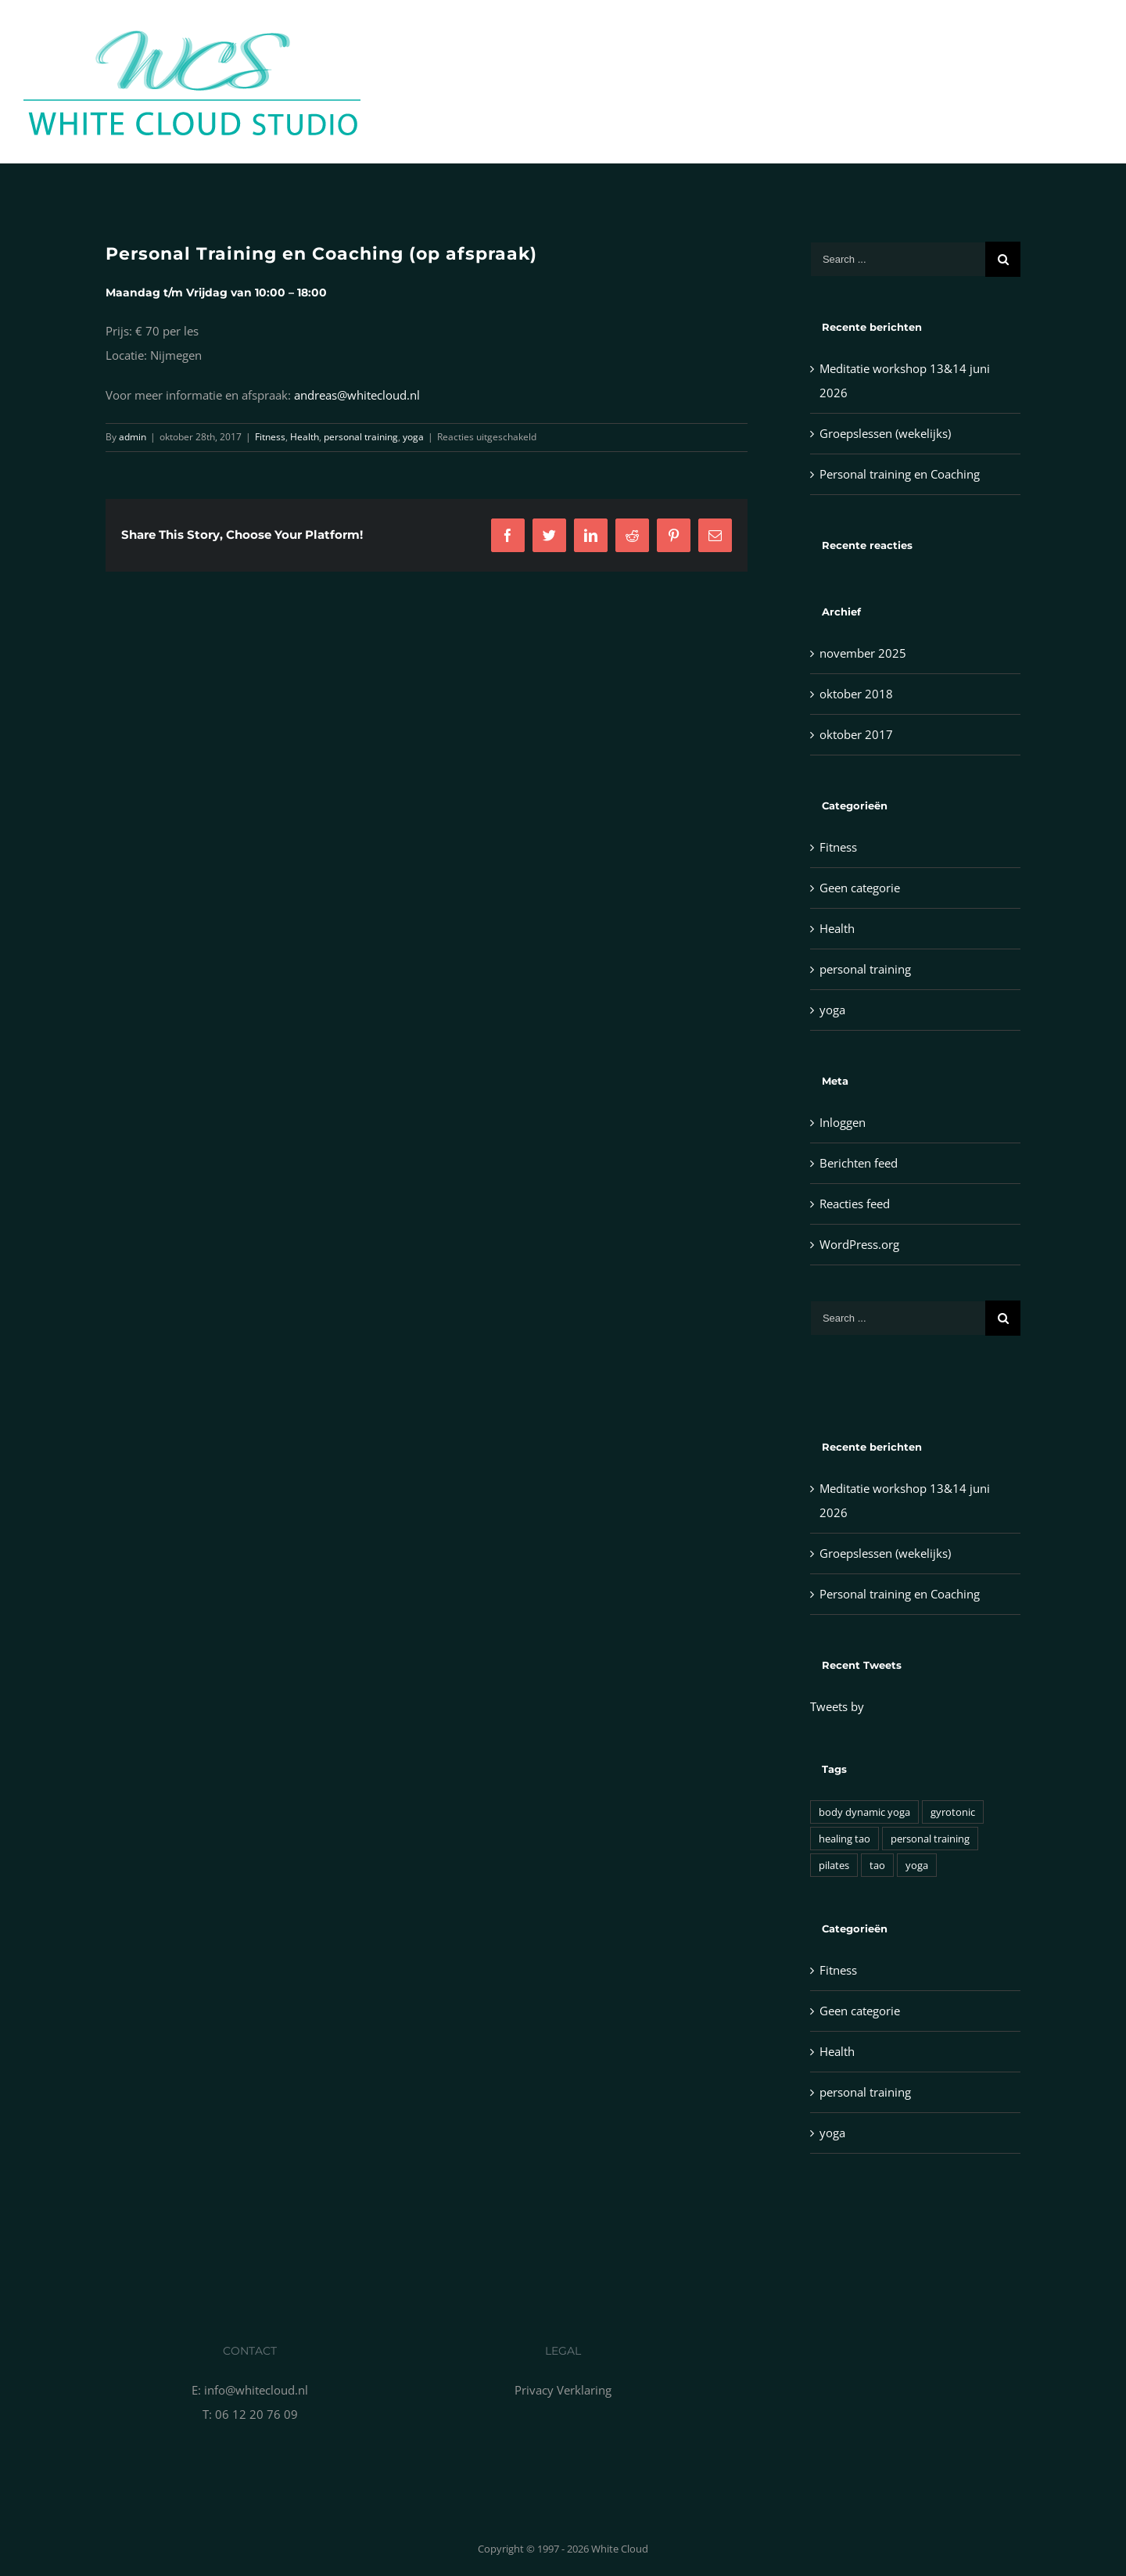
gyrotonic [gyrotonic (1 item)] (953, 1812)
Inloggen (842, 1122)
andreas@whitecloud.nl (357, 395)
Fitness (270, 436)
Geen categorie (859, 887)
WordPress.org (859, 1244)
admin (132, 436)
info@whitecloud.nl (256, 2390)
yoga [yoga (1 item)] (916, 1865)
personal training (361, 436)
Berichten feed (858, 1163)
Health (304, 436)
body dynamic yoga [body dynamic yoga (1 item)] (864, 1812)
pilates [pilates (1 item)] (834, 1865)
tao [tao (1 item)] (877, 1865)
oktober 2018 (856, 693)
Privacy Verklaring (563, 2390)
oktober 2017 (856, 734)
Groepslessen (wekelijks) (885, 433)
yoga (413, 436)
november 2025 (862, 653)
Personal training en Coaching (899, 474)
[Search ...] (897, 259)
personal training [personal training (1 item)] (930, 1839)
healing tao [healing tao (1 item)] (844, 1839)
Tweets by (837, 1706)
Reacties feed (854, 1203)
